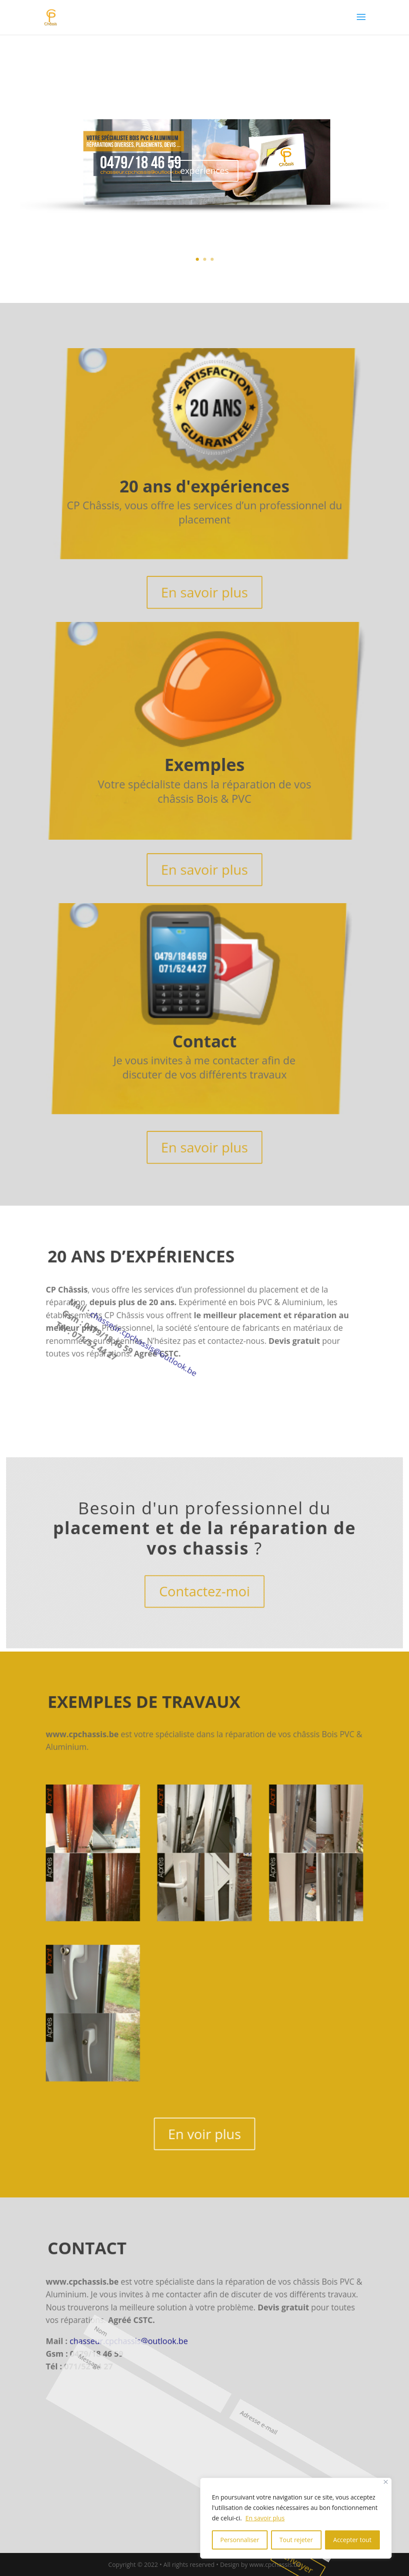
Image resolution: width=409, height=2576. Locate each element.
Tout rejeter (296, 2540)
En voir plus (204, 2143)
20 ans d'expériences (204, 487)
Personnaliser (239, 2540)
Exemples (205, 764)
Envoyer (60, 2475)
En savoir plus (265, 2518)
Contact (204, 1042)
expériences (204, 173)
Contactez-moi (204, 1593)
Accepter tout (352, 2540)
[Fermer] (386, 2482)
